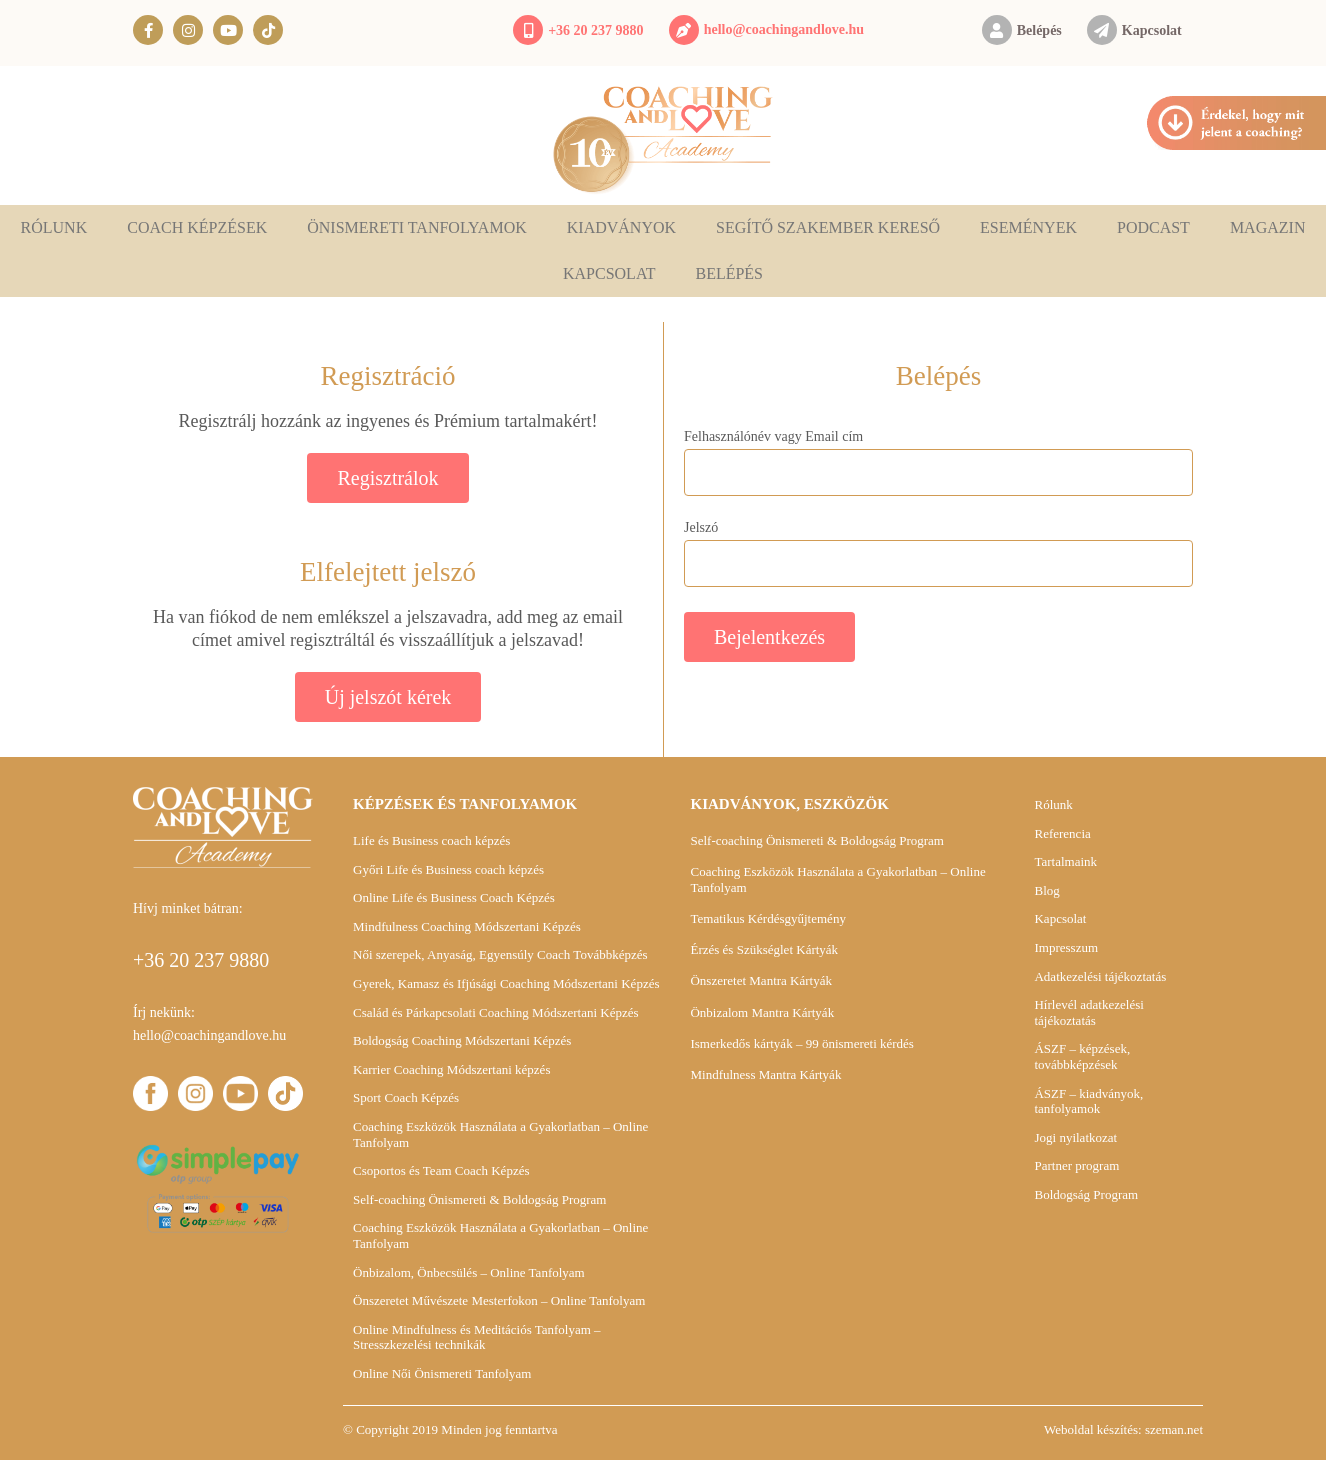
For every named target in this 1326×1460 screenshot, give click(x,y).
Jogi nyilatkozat (1075, 1137)
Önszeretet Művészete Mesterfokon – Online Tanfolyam (499, 1300)
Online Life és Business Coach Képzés (454, 897)
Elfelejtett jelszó (388, 572)
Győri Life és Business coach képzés (448, 869)
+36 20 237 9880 (595, 30)
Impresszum (1066, 947)
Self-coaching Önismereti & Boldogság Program (479, 1199)
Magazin (1268, 227)
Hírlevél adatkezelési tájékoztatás (1088, 1012)
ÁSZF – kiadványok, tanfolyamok (1088, 1101)
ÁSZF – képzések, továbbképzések (1082, 1056)
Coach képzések (197, 227)
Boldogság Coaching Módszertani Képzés (462, 1040)
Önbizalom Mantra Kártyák (762, 1012)
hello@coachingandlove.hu (784, 29)
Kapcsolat (1152, 30)
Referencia (1062, 833)
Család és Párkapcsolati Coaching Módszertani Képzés (496, 1012)
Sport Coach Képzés (406, 1097)
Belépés (1039, 30)
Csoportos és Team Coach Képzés (441, 1170)
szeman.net (1174, 1429)
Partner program (1076, 1165)
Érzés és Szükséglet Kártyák (764, 949)
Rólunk (54, 227)
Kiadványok (621, 227)
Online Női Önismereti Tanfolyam (442, 1373)
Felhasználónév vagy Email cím (773, 437)
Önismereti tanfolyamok (417, 227)
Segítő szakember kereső (828, 227)
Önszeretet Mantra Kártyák (761, 980)
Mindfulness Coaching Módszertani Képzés (467, 926)
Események (1028, 227)
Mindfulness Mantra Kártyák (765, 1074)
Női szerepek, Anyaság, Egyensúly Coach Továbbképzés (500, 954)
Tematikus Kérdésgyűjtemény (767, 918)
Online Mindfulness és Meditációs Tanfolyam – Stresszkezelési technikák (477, 1337)
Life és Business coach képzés (431, 840)
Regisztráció (388, 376)
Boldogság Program (1086, 1194)
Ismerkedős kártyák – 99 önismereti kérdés (801, 1043)
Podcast (1153, 227)
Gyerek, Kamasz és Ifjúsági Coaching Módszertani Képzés (506, 983)
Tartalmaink (1065, 861)
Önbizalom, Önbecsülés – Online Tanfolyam (469, 1272)
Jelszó (701, 528)
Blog (1046, 890)
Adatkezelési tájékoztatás (1100, 976)
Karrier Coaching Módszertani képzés (451, 1069)
